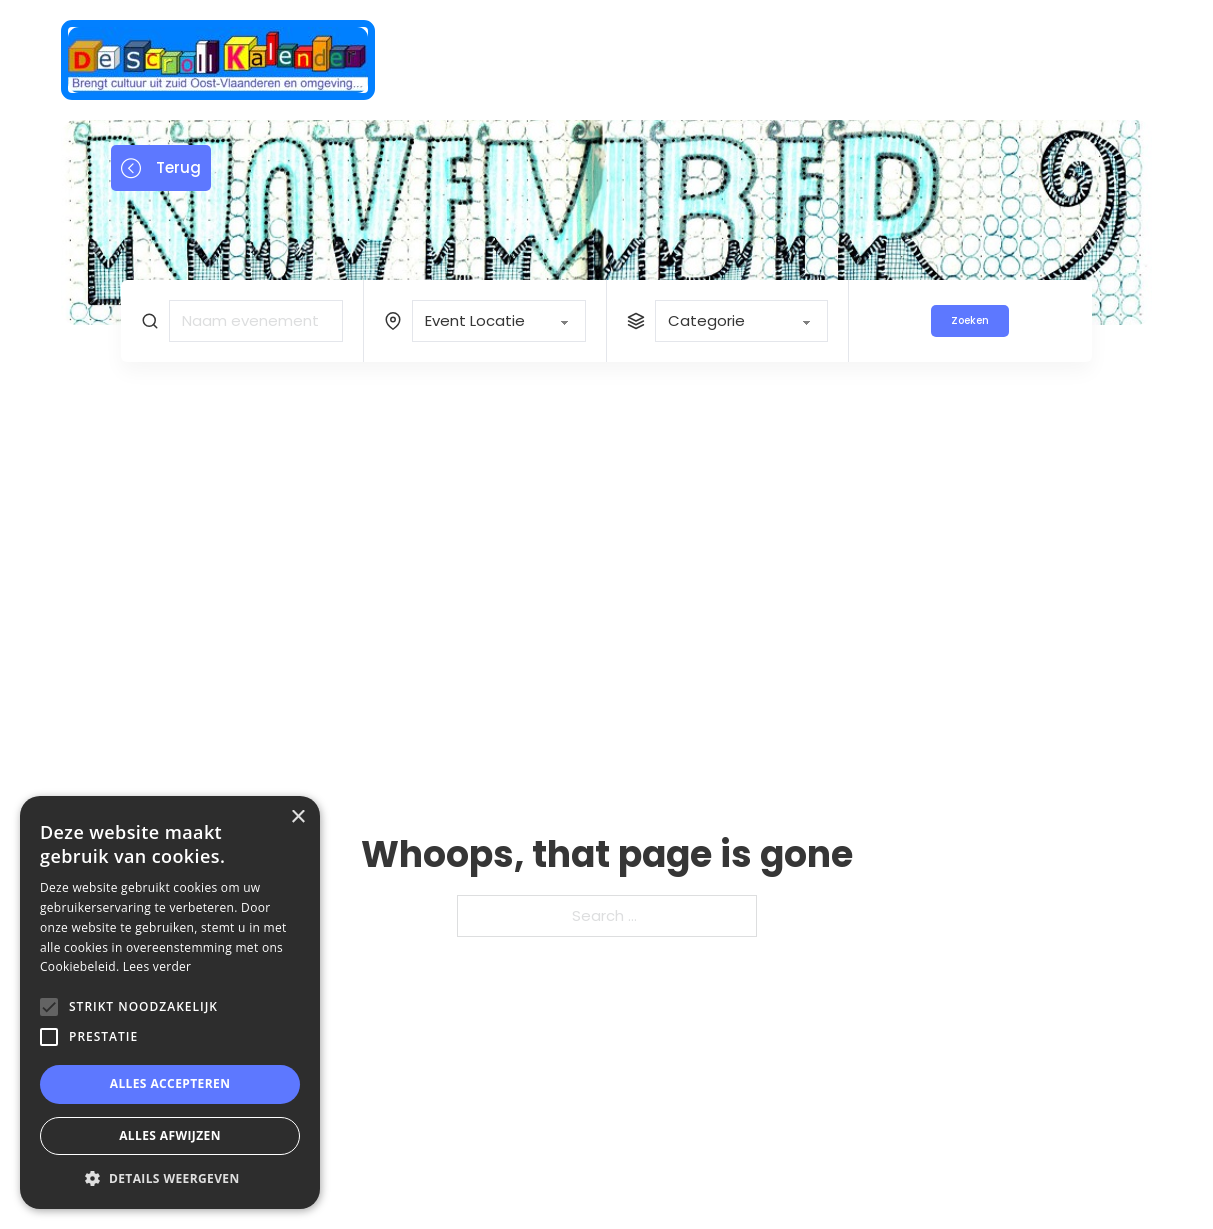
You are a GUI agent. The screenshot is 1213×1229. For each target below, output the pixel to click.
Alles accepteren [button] (170, 1083)
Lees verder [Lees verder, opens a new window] (157, 966)
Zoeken (970, 320)
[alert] (170, 1002)
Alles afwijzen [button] (170, 1135)
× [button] (297, 817)
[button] (170, 1178)
